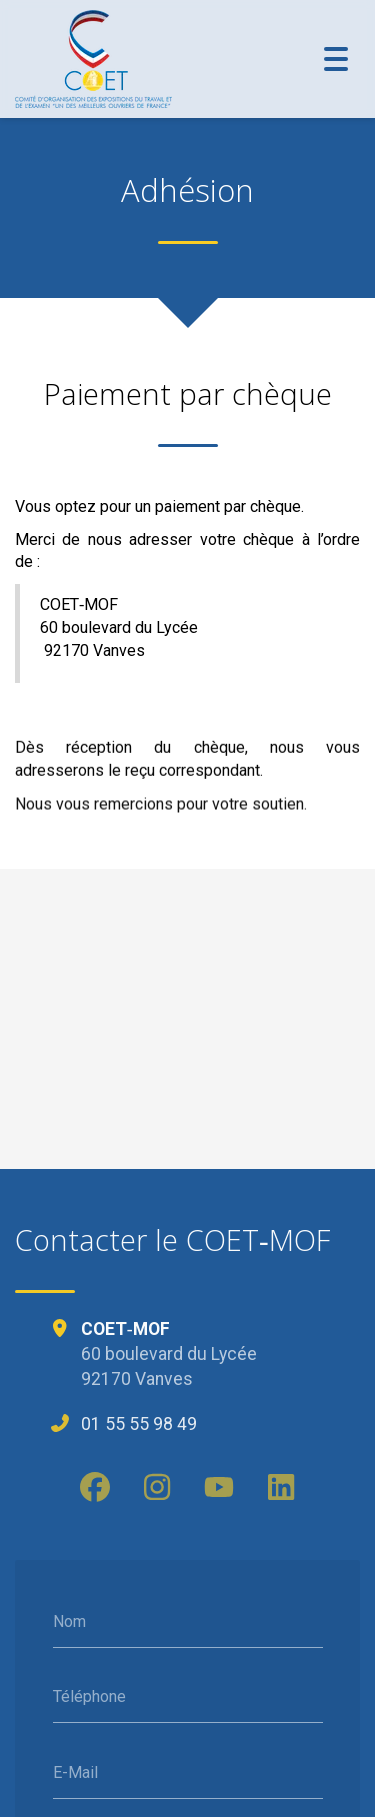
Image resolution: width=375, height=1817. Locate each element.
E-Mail (75, 1772)
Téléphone (89, 1696)
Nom (69, 1621)
